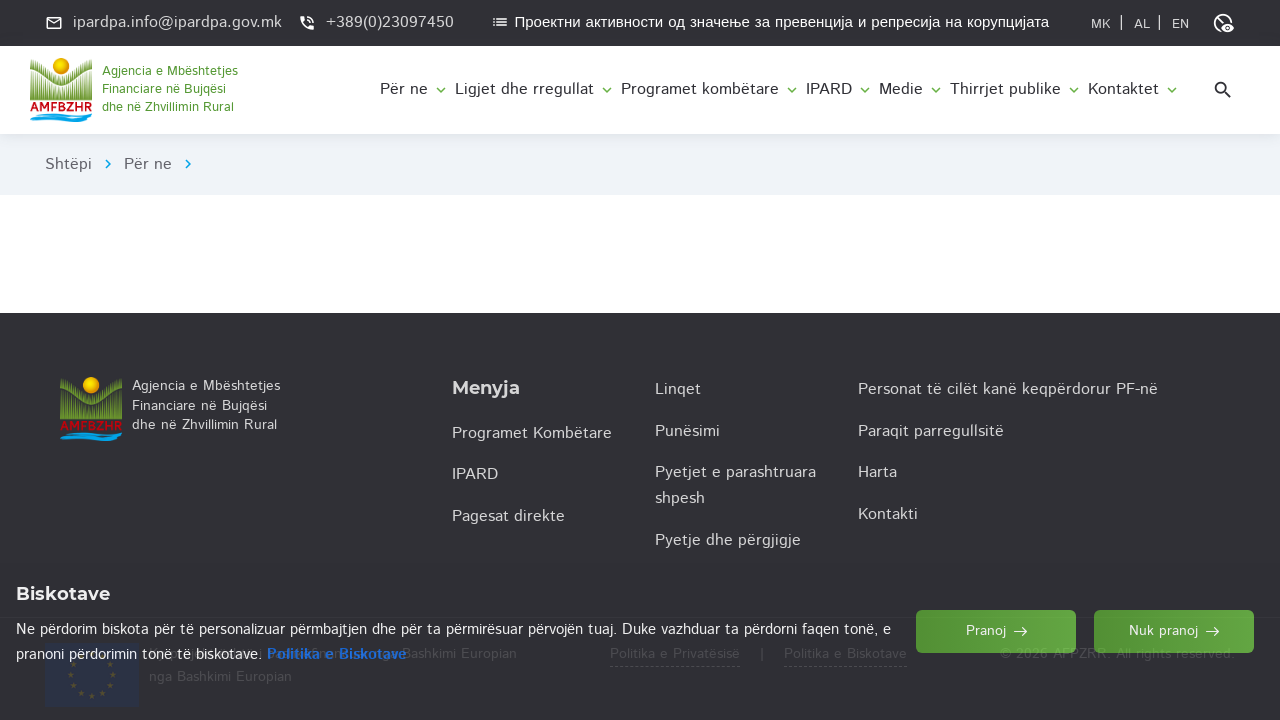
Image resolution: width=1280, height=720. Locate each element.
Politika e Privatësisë (675, 654)
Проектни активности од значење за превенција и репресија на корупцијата (770, 22)
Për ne (148, 164)
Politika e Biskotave (845, 654)
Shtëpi (68, 164)
